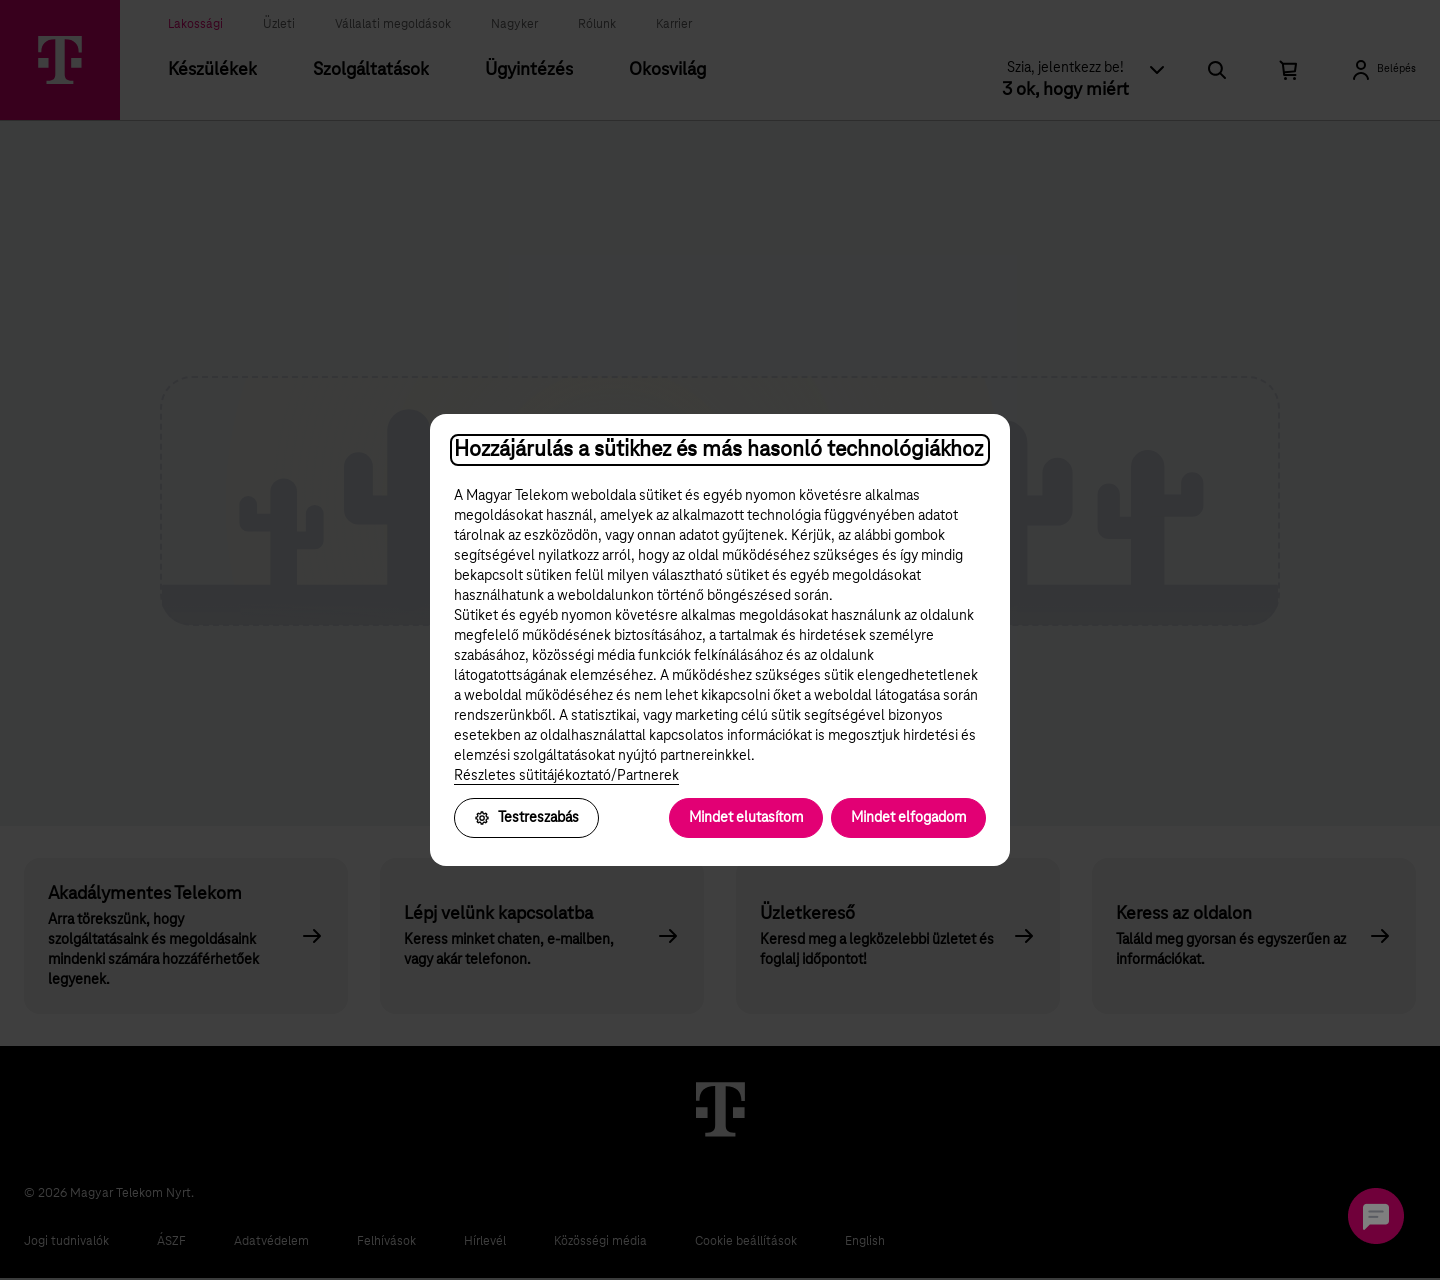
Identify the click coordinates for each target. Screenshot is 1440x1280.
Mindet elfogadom (908, 818)
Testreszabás (526, 818)
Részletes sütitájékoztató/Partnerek (566, 776)
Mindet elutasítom (746, 818)
